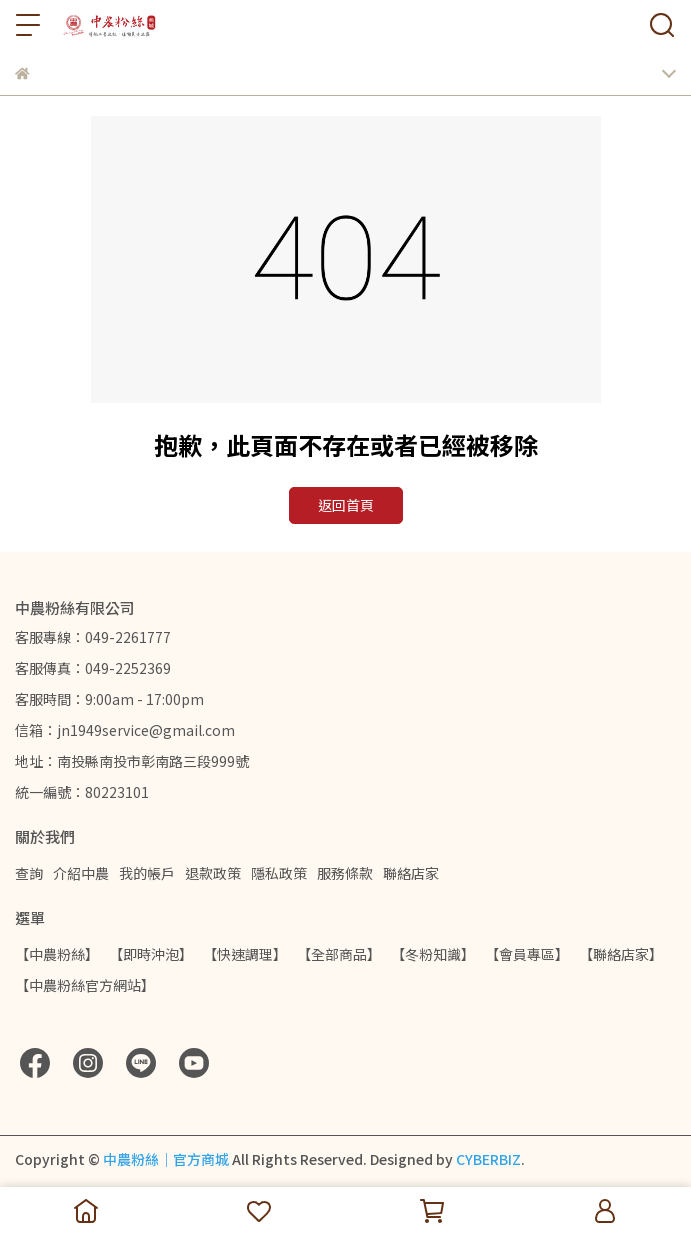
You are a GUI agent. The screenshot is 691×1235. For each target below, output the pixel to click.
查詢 (29, 873)
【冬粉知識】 (433, 954)
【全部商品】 (339, 954)
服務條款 (345, 873)
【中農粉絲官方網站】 (85, 985)
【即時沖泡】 (151, 954)
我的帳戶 (147, 873)
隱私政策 (279, 873)
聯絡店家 (411, 873)
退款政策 (213, 873)
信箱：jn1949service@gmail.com (125, 730)
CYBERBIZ (488, 1159)
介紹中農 (81, 873)
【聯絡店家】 (621, 954)
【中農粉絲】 (57, 954)
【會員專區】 (527, 954)
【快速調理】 (245, 954)
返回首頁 (346, 505)
